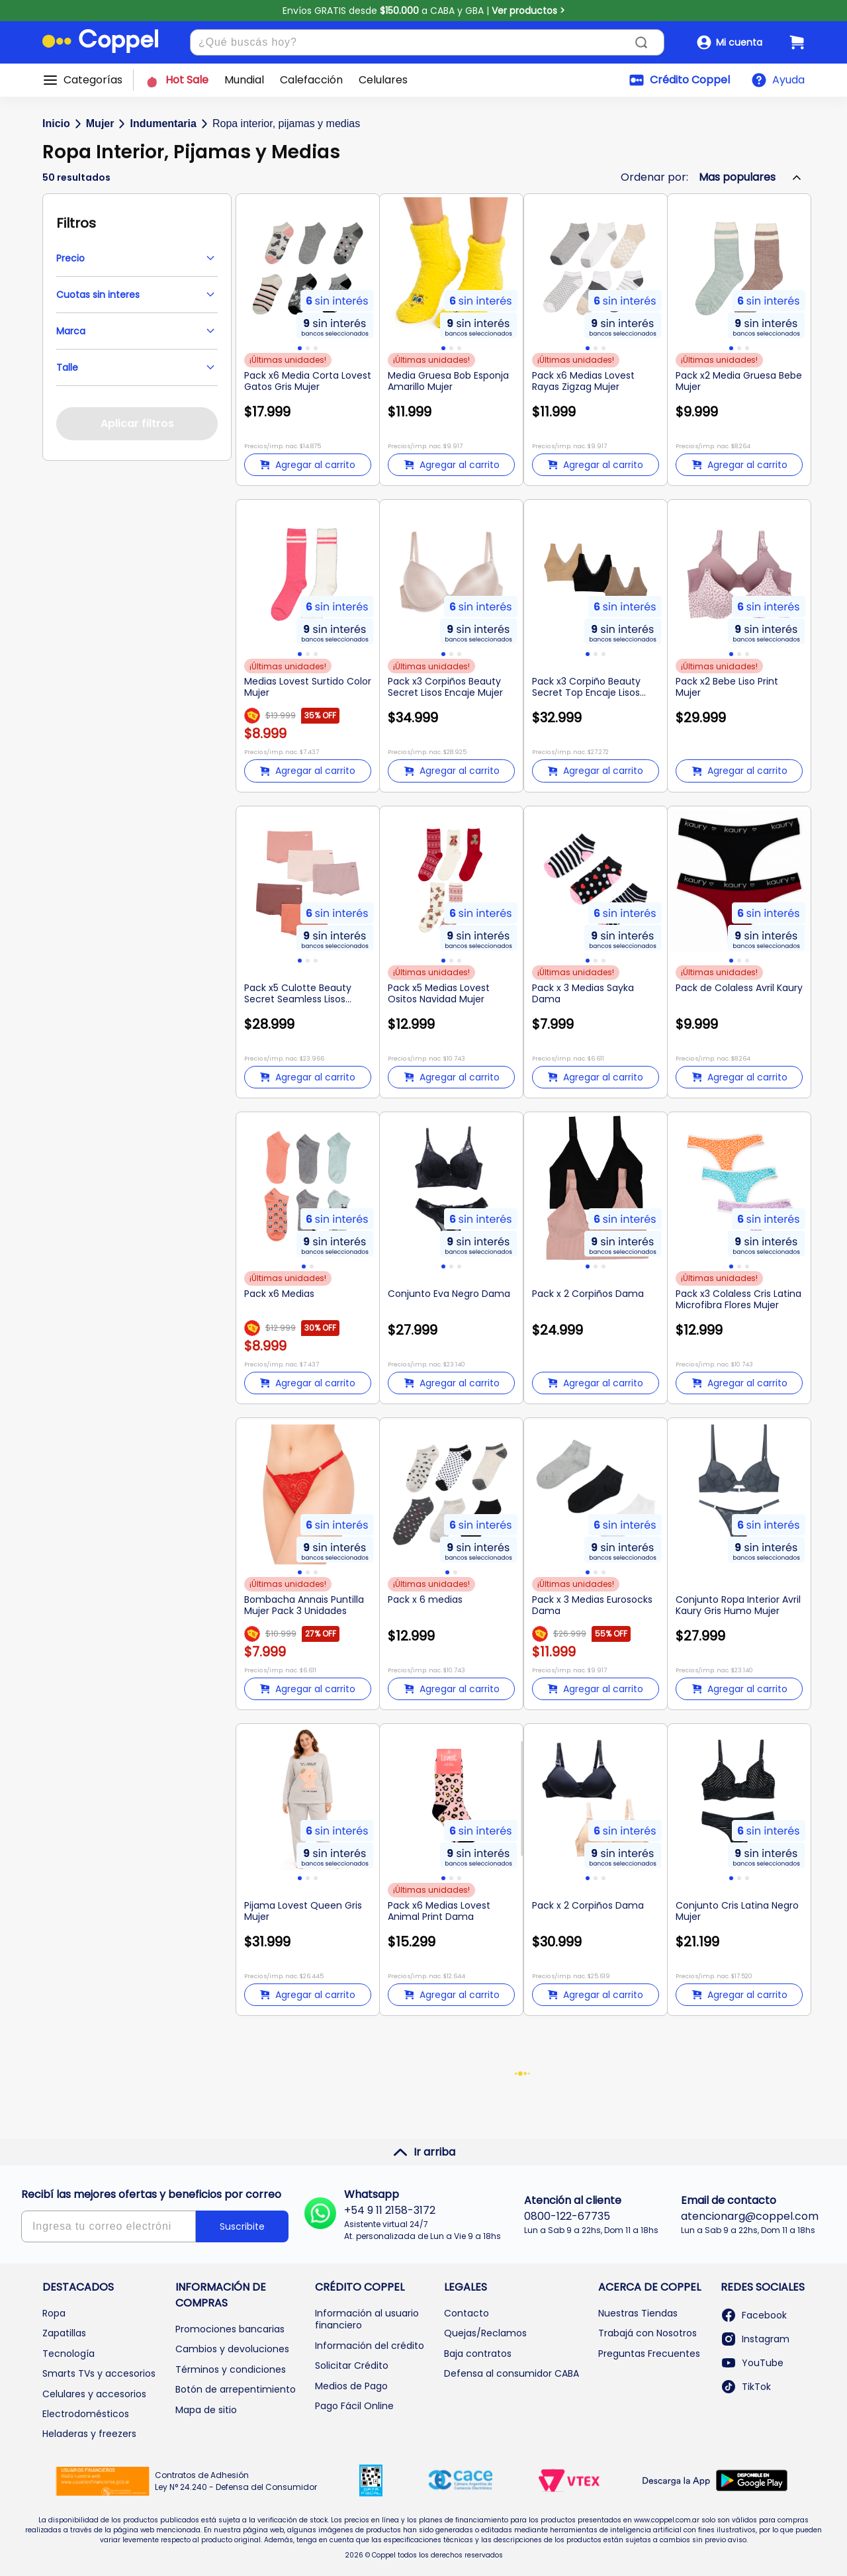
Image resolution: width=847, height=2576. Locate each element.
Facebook (754, 2315)
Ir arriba (423, 2152)
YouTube (752, 2363)
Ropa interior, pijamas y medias (286, 123)
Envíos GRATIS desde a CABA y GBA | (424, 10)
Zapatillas (64, 2333)
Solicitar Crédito (351, 2365)
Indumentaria (163, 123)
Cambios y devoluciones (232, 2349)
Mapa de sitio (206, 2409)
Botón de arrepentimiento (235, 2389)
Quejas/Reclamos (485, 2333)
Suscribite (242, 2226)
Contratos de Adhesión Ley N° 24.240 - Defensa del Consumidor (236, 2481)
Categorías (93, 80)
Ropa (54, 2313)
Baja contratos (478, 2353)
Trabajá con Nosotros (647, 2333)
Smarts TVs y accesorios (99, 2373)
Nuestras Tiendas (638, 2313)
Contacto (466, 2313)
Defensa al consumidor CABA (511, 2373)
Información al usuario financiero (367, 2319)
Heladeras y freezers (89, 2433)
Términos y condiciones (230, 2369)
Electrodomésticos (85, 2413)
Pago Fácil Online (354, 2405)
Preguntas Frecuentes (649, 2353)
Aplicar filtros (137, 423)
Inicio (56, 123)
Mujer (100, 123)
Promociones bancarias (230, 2329)
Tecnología (68, 2353)
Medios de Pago (351, 2386)
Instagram (755, 2339)
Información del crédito (369, 2345)
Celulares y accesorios (94, 2394)
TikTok (746, 2387)
